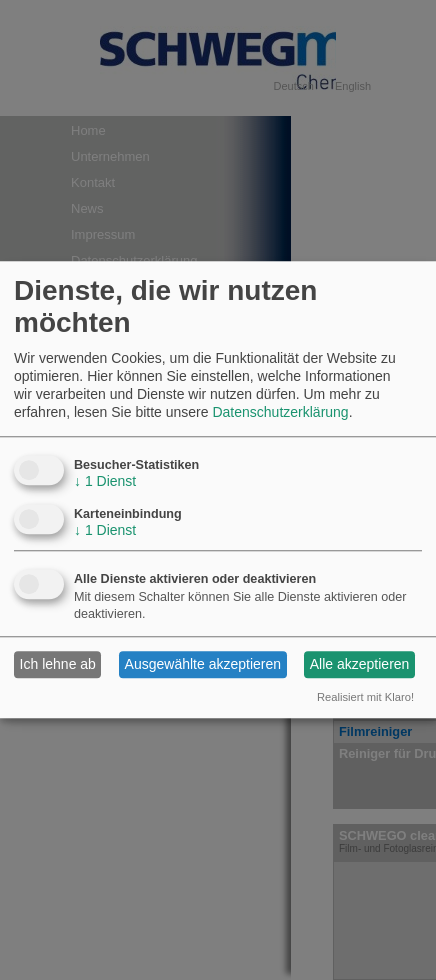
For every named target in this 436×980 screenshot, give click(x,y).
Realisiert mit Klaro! (365, 697)
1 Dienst (105, 481)
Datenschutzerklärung (280, 413)
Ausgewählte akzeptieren (203, 665)
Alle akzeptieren (360, 665)
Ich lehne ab (58, 665)
